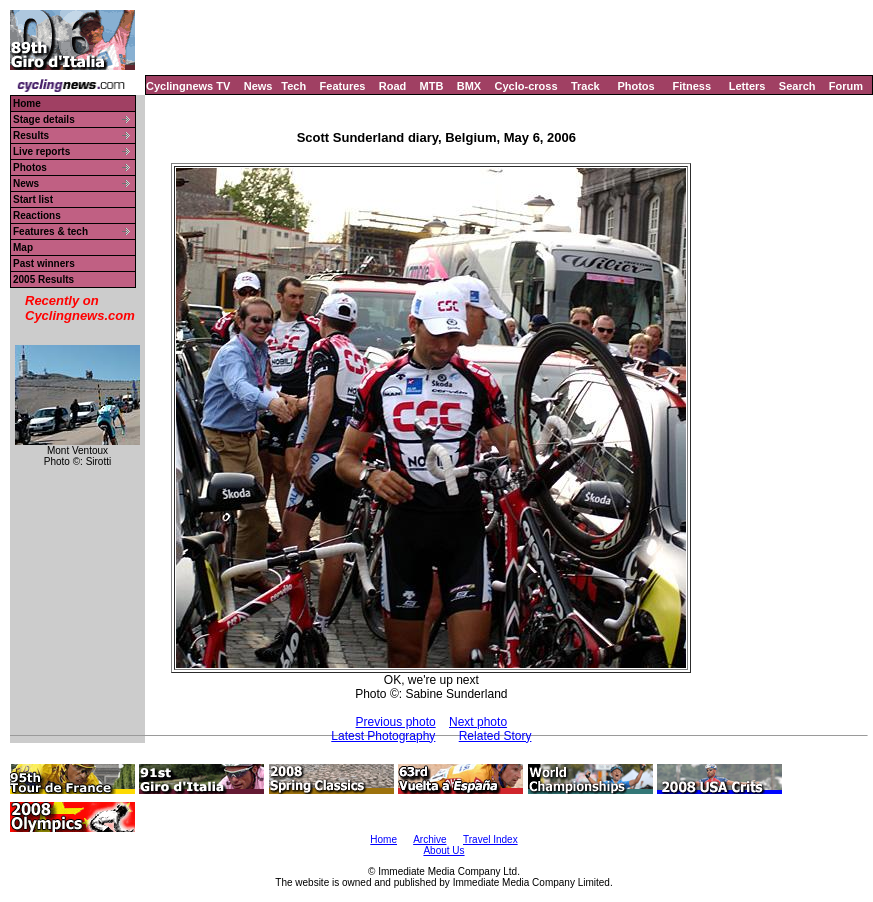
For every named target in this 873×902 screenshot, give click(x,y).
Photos (635, 86)
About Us (443, 850)
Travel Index (490, 839)
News (258, 86)
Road (393, 86)
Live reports (41, 151)
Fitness (691, 86)
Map (23, 247)
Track (585, 86)
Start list (33, 199)
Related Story (495, 736)
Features (343, 86)
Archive (429, 839)
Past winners (44, 263)
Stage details (44, 119)
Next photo (478, 722)
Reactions (37, 215)
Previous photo (396, 722)
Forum (846, 86)
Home (27, 103)
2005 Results (43, 279)
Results (31, 135)
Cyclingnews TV (188, 86)
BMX (469, 86)
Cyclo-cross (526, 86)
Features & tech (50, 231)
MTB (432, 86)
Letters (747, 86)
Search (797, 86)
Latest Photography (383, 736)
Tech (293, 86)
